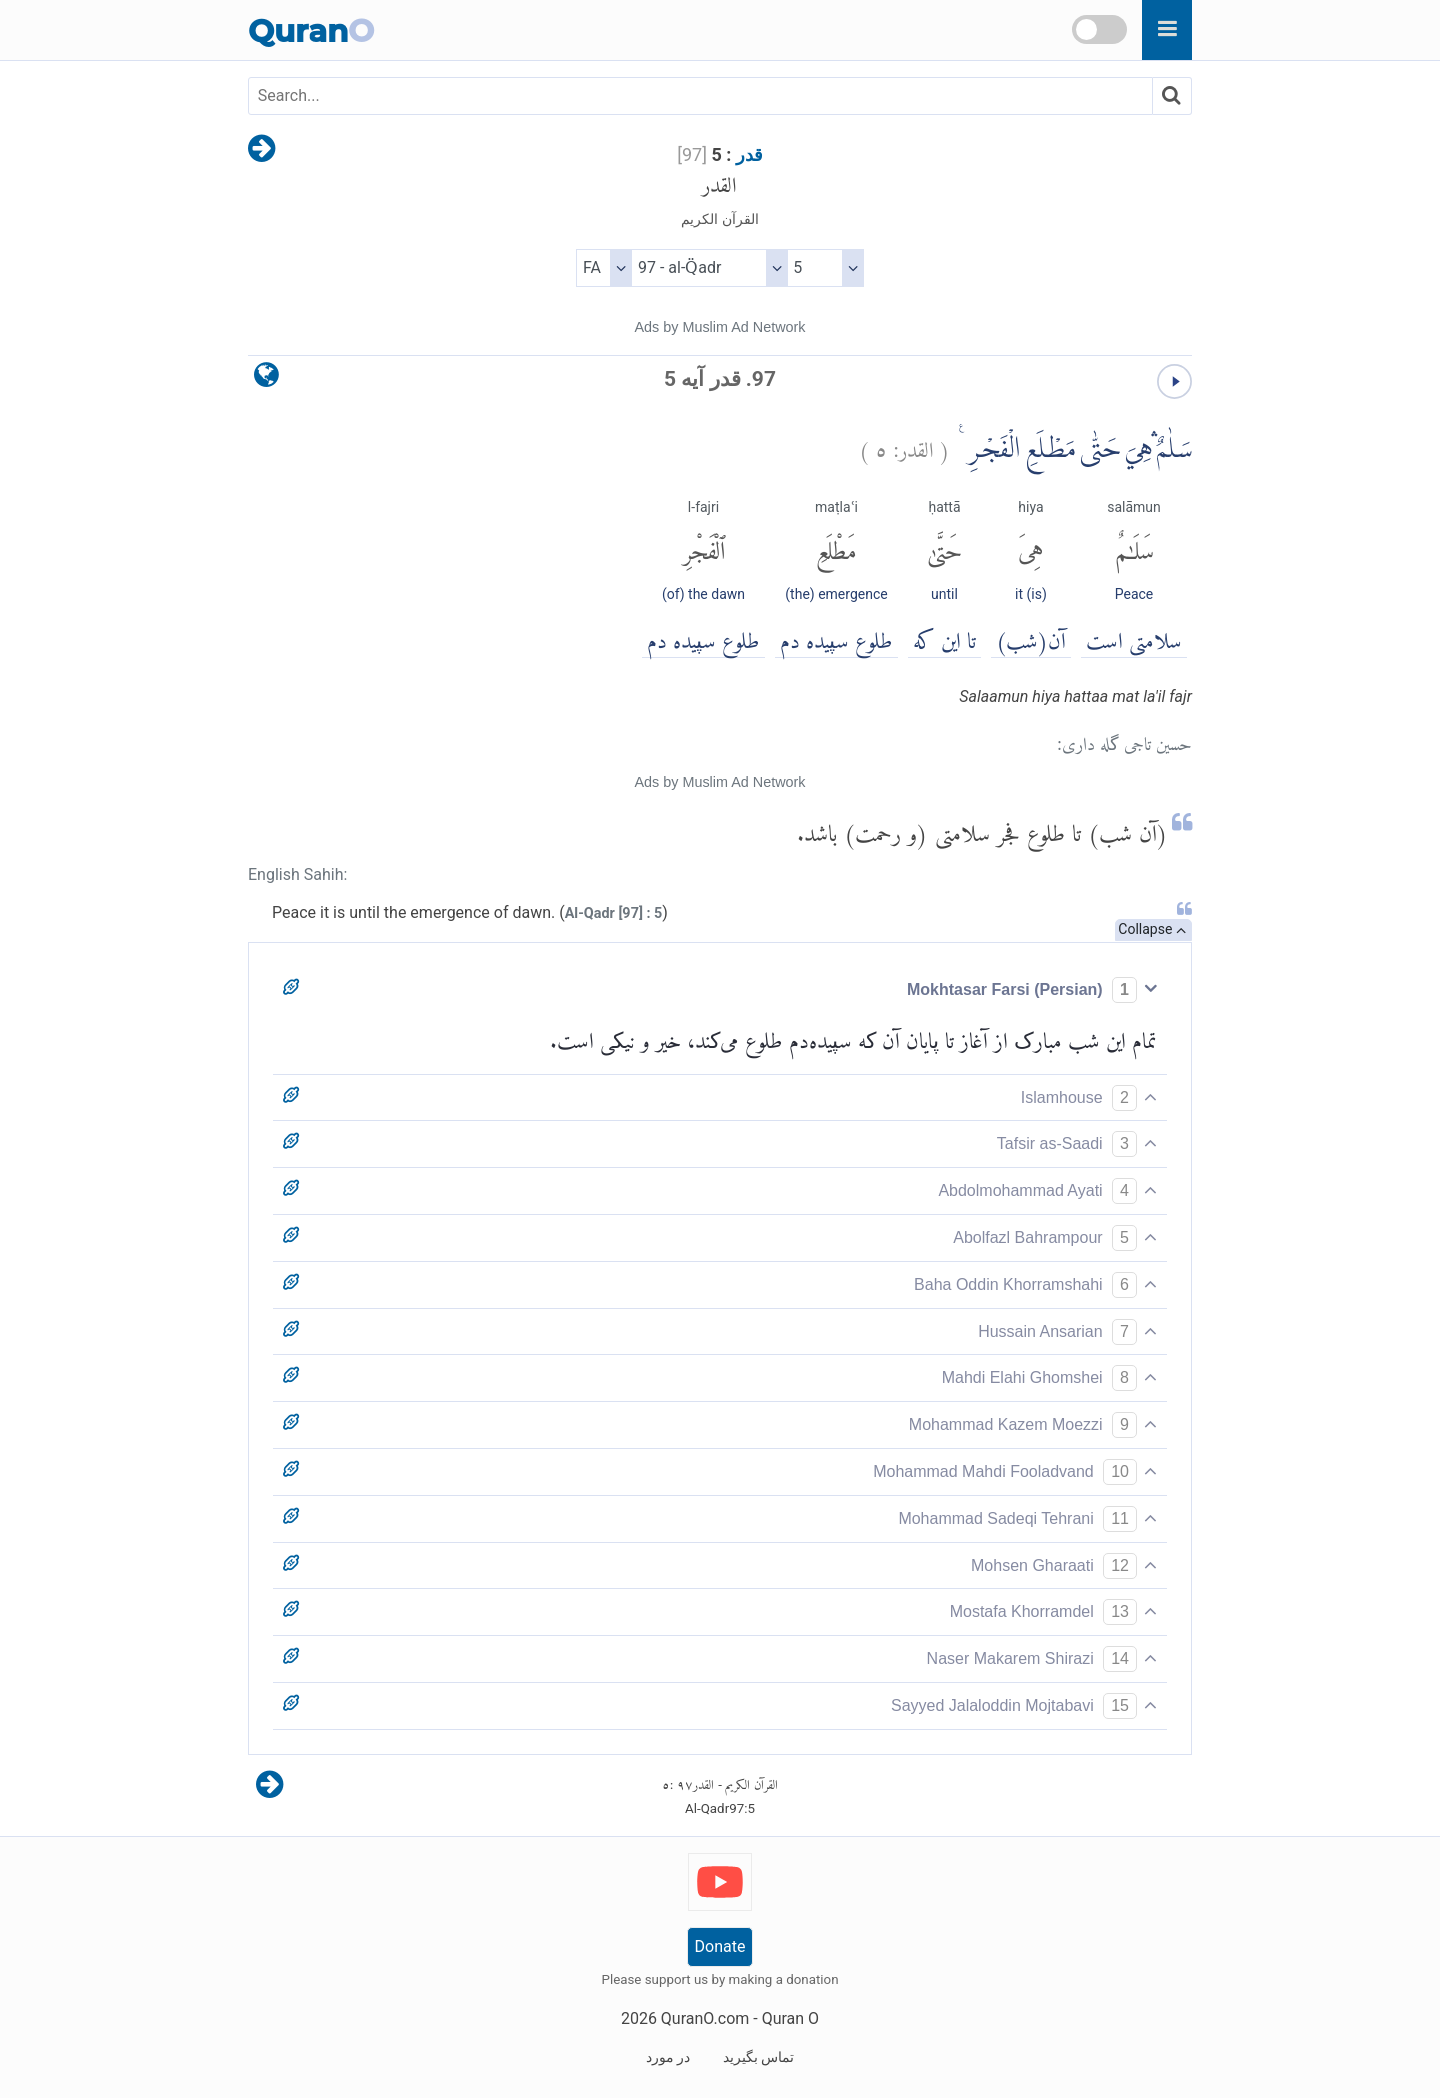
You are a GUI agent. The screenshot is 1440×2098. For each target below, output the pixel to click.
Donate (720, 1946)
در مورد (668, 2057)
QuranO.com (705, 2018)
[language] (266, 379)
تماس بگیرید (758, 2057)
